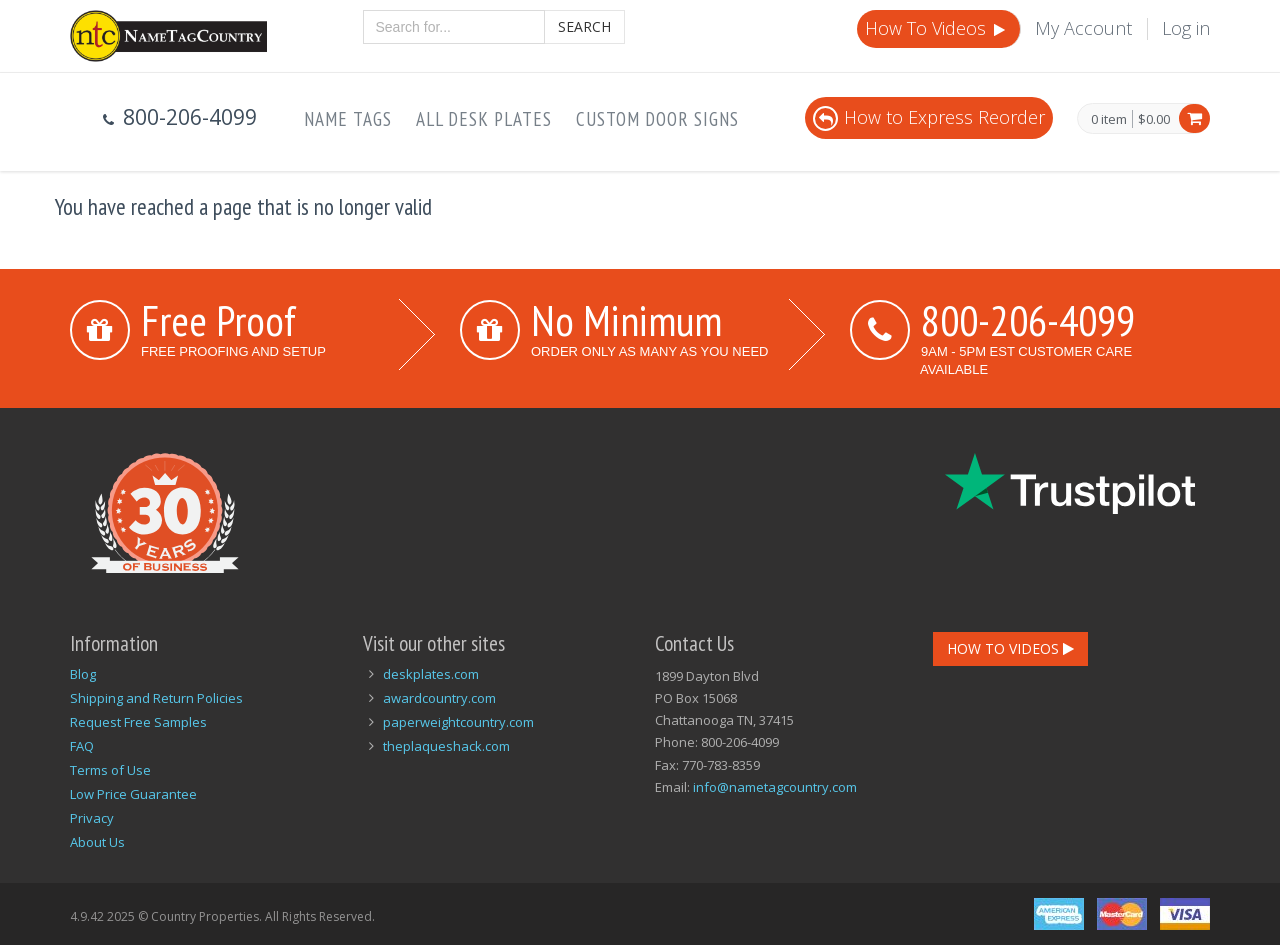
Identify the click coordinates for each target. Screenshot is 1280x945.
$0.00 (1154, 119)
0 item (1109, 120)
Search (584, 26)
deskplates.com (431, 674)
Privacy (92, 818)
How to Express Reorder (929, 117)
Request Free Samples (138, 722)
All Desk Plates (484, 119)
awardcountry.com (439, 698)
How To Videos (937, 28)
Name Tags (348, 119)
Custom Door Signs (657, 119)
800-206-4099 (1028, 320)
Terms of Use (110, 770)
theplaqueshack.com (446, 746)
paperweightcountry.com (458, 722)
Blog (83, 674)
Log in (1186, 28)
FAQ (82, 746)
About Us (97, 842)
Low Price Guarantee (133, 794)
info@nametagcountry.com (775, 787)
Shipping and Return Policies (156, 698)
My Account (1083, 28)
